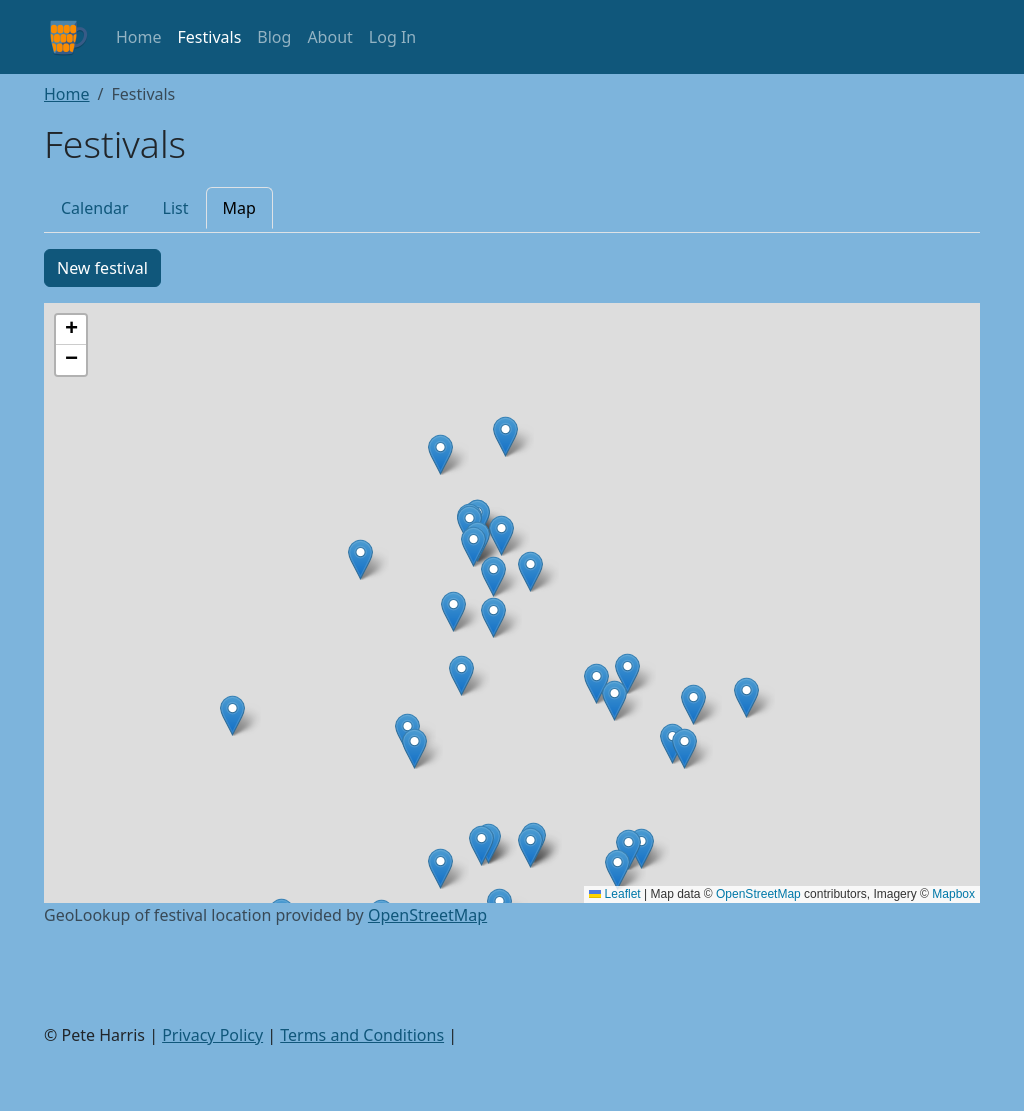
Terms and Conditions (362, 1035)
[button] (614, 700)
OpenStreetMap (758, 894)
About (329, 37)
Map (239, 208)
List (176, 208)
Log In (392, 37)
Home (139, 37)
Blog (274, 37)
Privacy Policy (212, 1035)
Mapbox (953, 894)
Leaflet (614, 894)
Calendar (95, 208)
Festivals (210, 37)
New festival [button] (102, 268)
